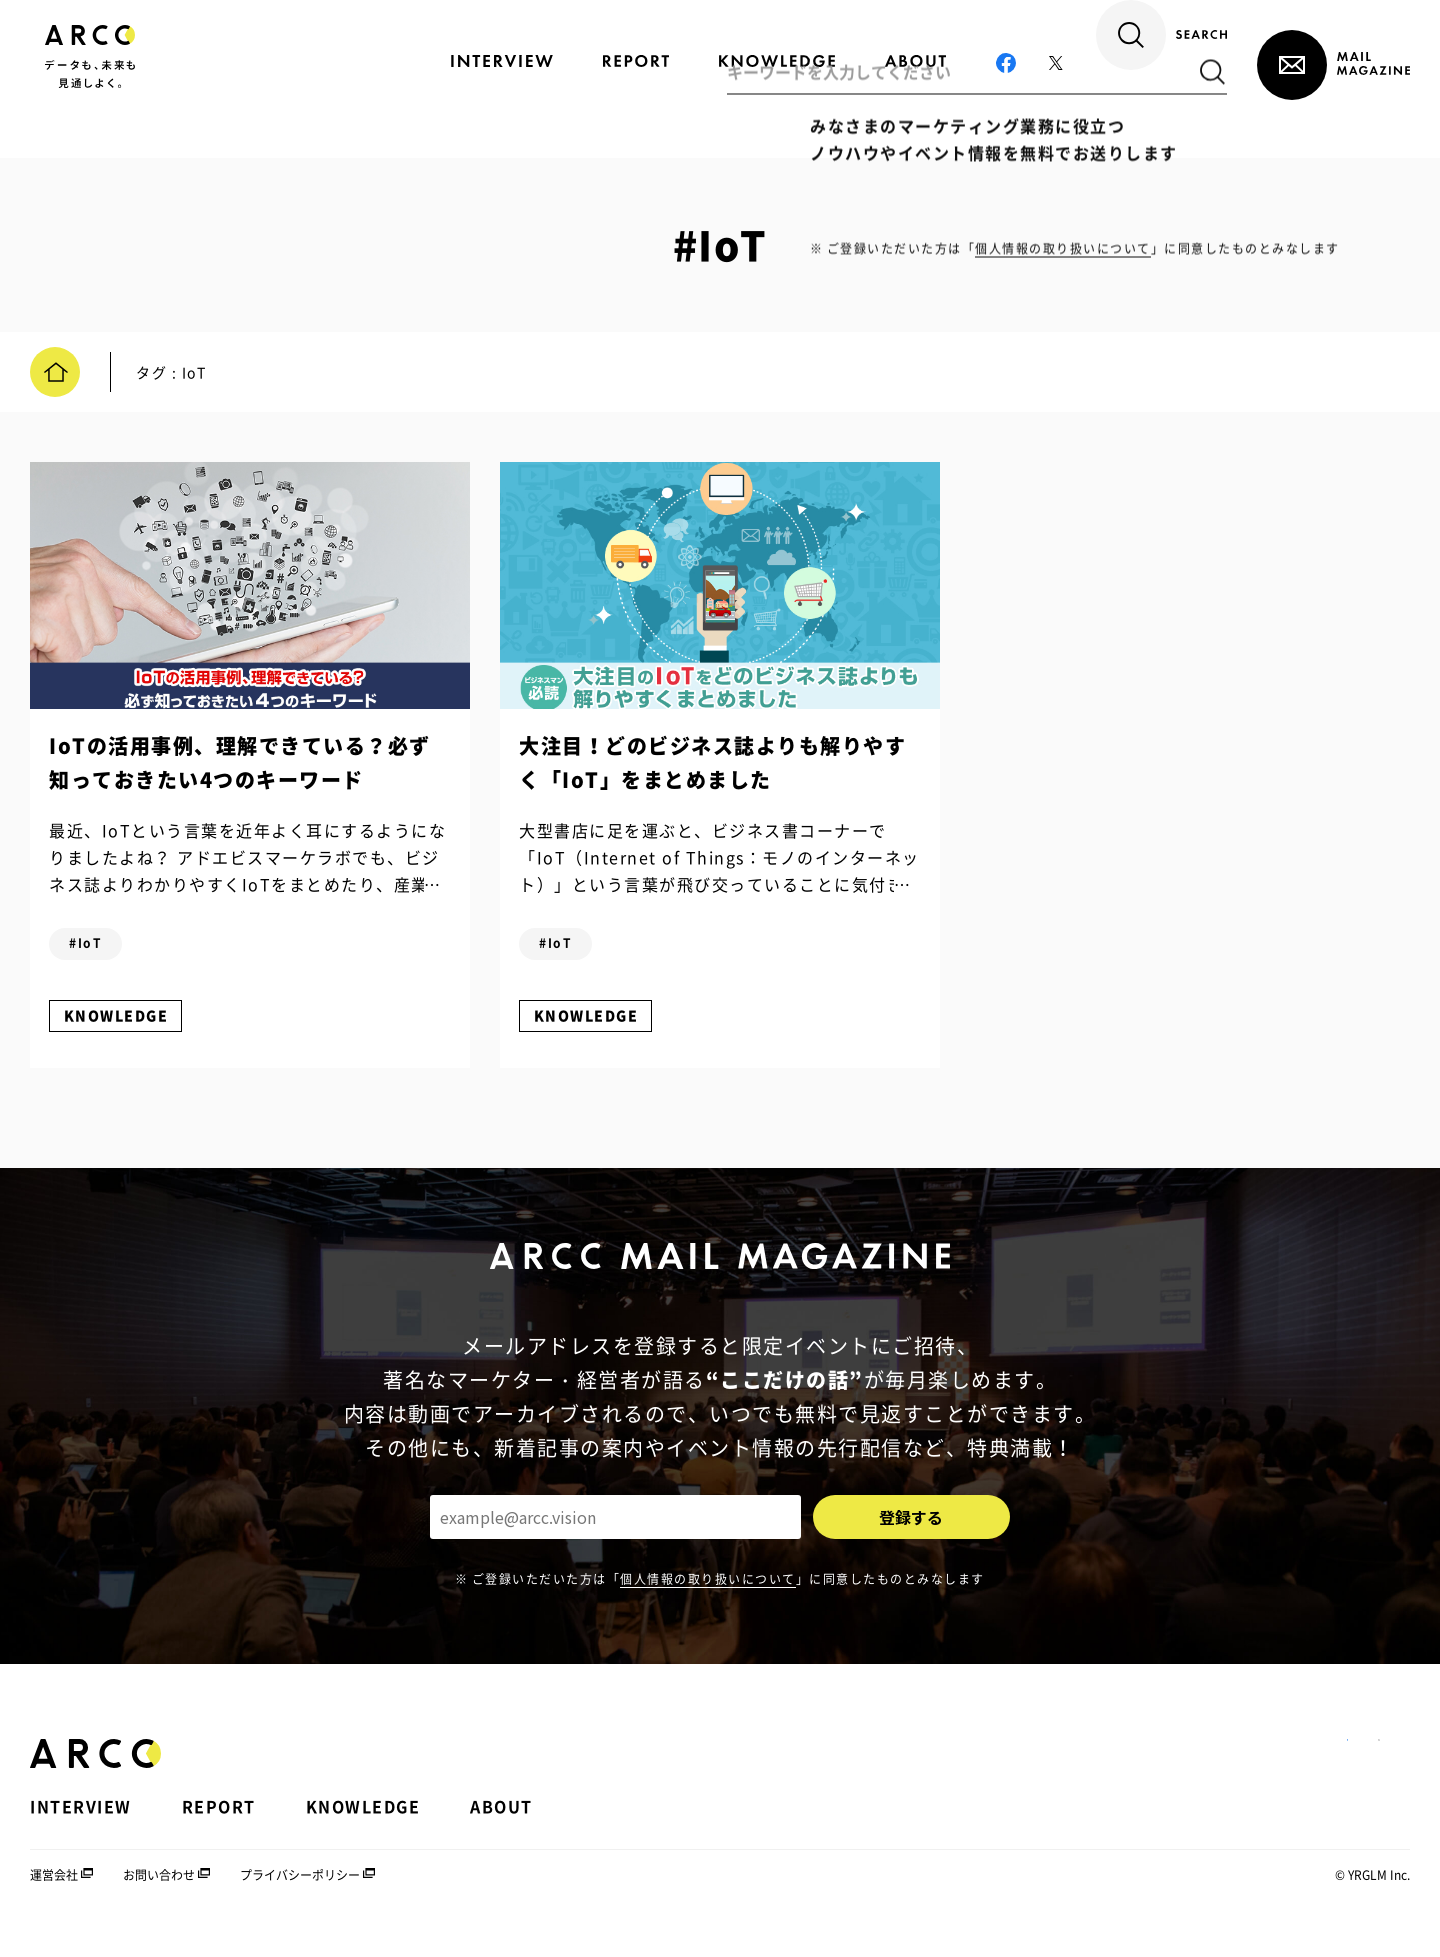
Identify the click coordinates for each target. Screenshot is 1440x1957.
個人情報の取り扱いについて (708, 1599)
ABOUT (501, 1828)
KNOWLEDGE (126, 1026)
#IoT (96, 954)
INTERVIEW (81, 1828)
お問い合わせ (159, 1896)
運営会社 (54, 1896)
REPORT (219, 1828)
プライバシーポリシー (300, 1896)
